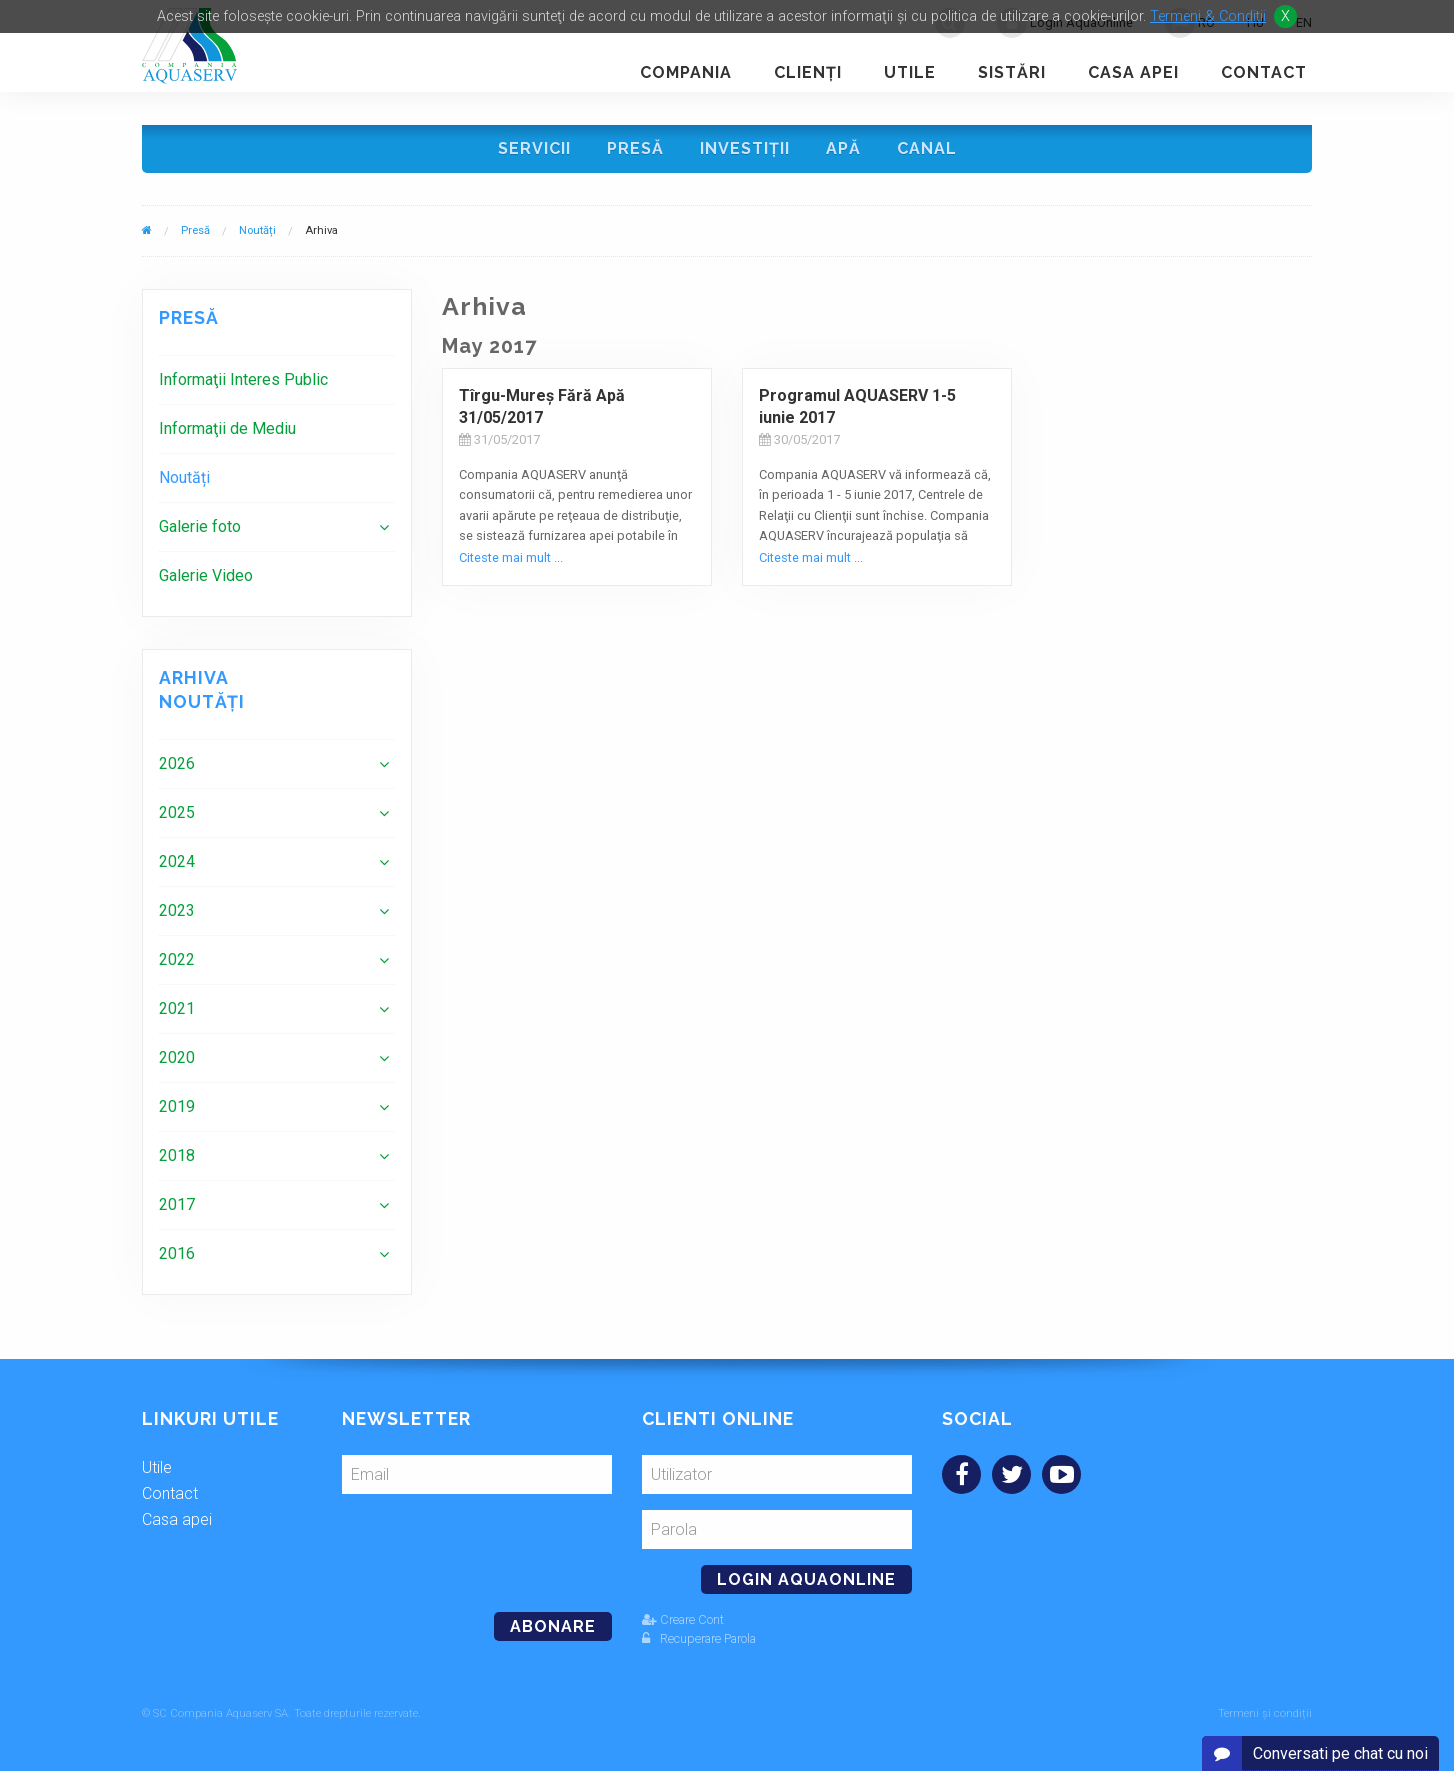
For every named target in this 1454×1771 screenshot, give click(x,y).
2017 (177, 1204)
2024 (177, 861)
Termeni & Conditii (1208, 16)
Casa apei (1133, 72)
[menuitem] (277, 379)
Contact (1264, 72)
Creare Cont (683, 1619)
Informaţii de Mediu (227, 428)
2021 (177, 1008)
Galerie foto (200, 526)
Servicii (534, 148)
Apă (843, 148)
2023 (177, 910)
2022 (177, 959)
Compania (686, 72)
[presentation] (479, 1545)
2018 (177, 1155)
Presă (635, 148)
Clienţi (808, 72)
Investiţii (745, 148)
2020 (177, 1057)
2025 (177, 812)
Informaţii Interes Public (243, 379)
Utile (910, 72)
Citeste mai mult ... (511, 557)
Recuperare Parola (699, 1638)
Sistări (1012, 72)
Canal (927, 148)
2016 (177, 1253)
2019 (177, 1106)
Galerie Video (206, 575)
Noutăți (257, 230)
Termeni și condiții (1265, 1713)
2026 (177, 763)
